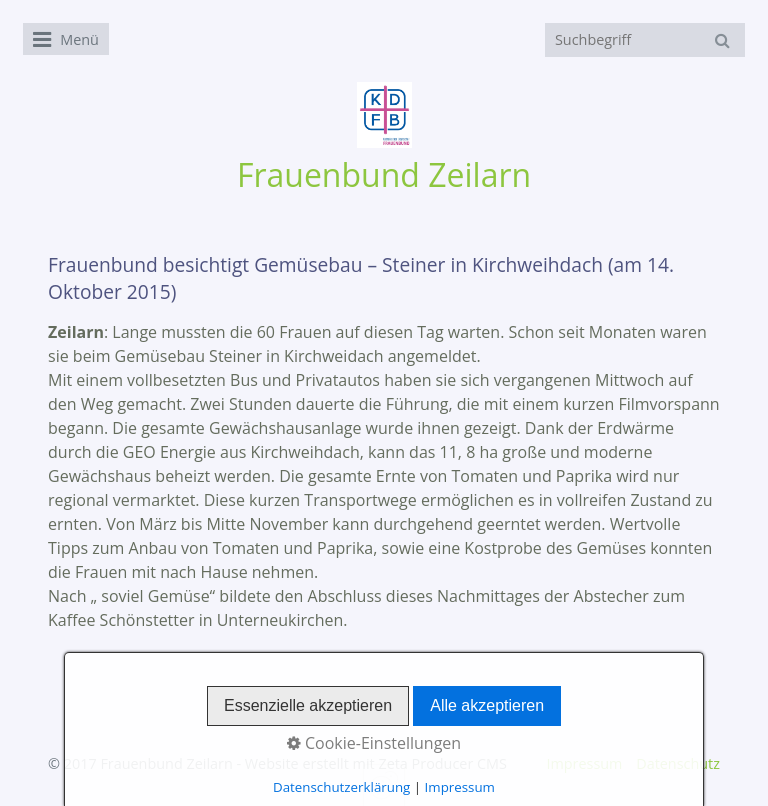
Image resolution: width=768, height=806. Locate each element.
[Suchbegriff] (645, 40)
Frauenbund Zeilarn (384, 174)
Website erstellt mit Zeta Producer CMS (376, 763)
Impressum (584, 763)
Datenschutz (678, 763)
